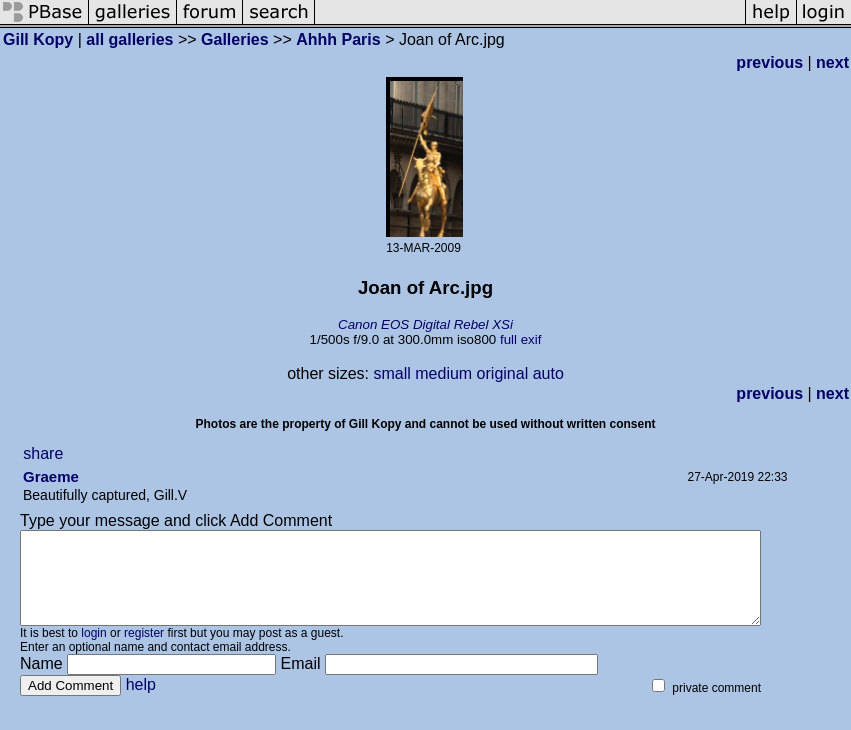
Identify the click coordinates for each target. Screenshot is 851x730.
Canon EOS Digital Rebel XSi (425, 324)
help (141, 702)
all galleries (129, 39)
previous (769, 62)
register (144, 651)
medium (443, 373)
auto (548, 373)
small (391, 373)
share (43, 453)
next (832, 62)
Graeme (51, 476)
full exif (520, 339)
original (503, 373)
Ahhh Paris (338, 39)
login (93, 651)
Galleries (235, 39)
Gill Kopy (38, 39)
